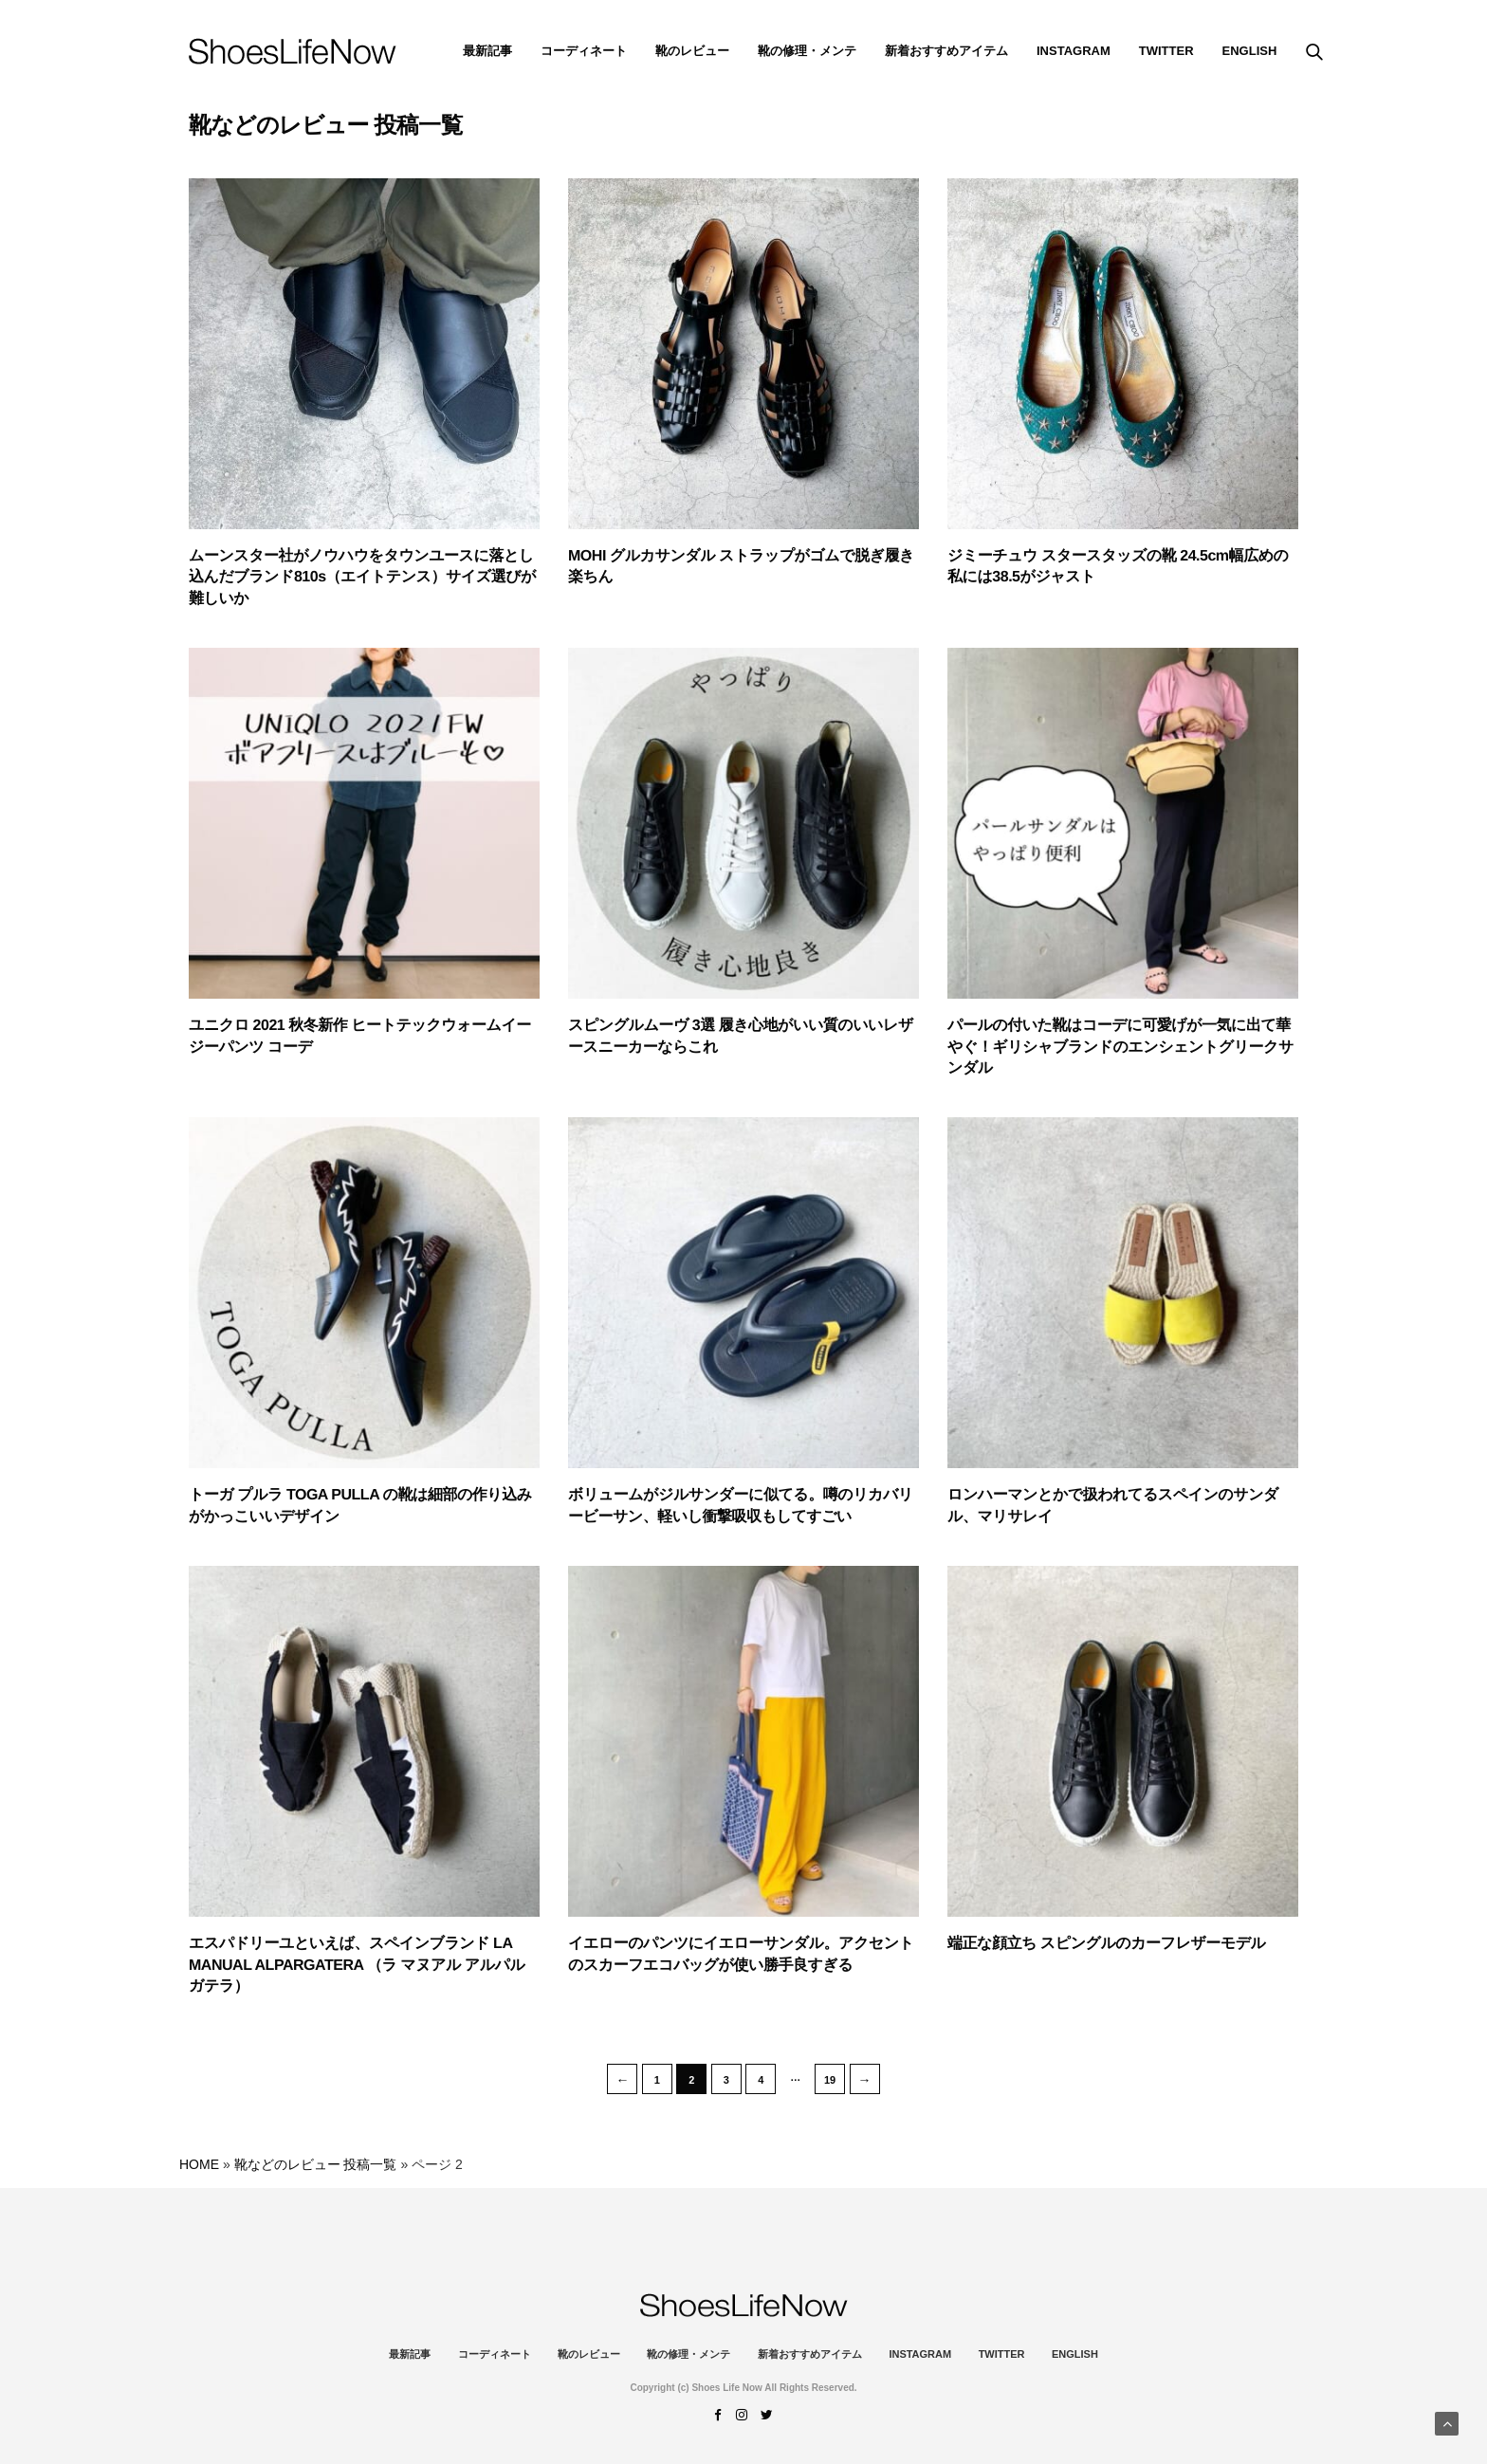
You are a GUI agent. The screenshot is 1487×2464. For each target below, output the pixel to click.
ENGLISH (1249, 51)
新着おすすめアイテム (946, 51)
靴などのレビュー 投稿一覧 (315, 2164)
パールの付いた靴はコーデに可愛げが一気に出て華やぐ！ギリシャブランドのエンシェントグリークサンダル (1120, 1047)
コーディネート (584, 51)
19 (829, 2080)
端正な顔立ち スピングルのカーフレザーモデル (1106, 1944)
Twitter (1166, 51)
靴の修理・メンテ (807, 51)
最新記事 (487, 51)
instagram (1074, 51)
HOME (199, 2164)
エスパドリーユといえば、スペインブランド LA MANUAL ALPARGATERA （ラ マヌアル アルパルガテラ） (356, 1965)
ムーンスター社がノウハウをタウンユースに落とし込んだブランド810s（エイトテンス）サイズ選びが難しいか (362, 577)
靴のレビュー (692, 51)
